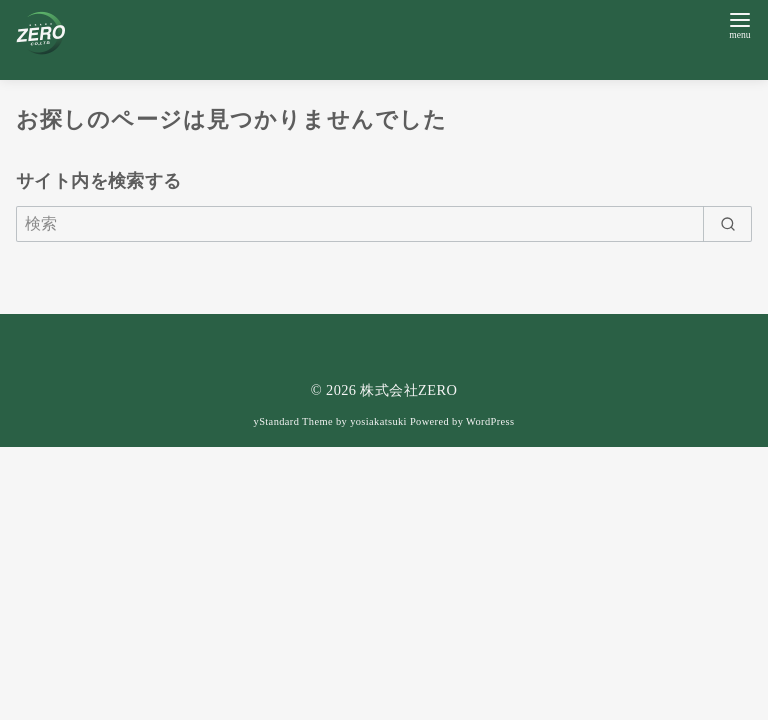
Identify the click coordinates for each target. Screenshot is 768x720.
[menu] (740, 23)
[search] (727, 224)
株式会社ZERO (408, 390)
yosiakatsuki (378, 421)
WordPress (490, 421)
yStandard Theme (293, 421)
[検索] (384, 224)
